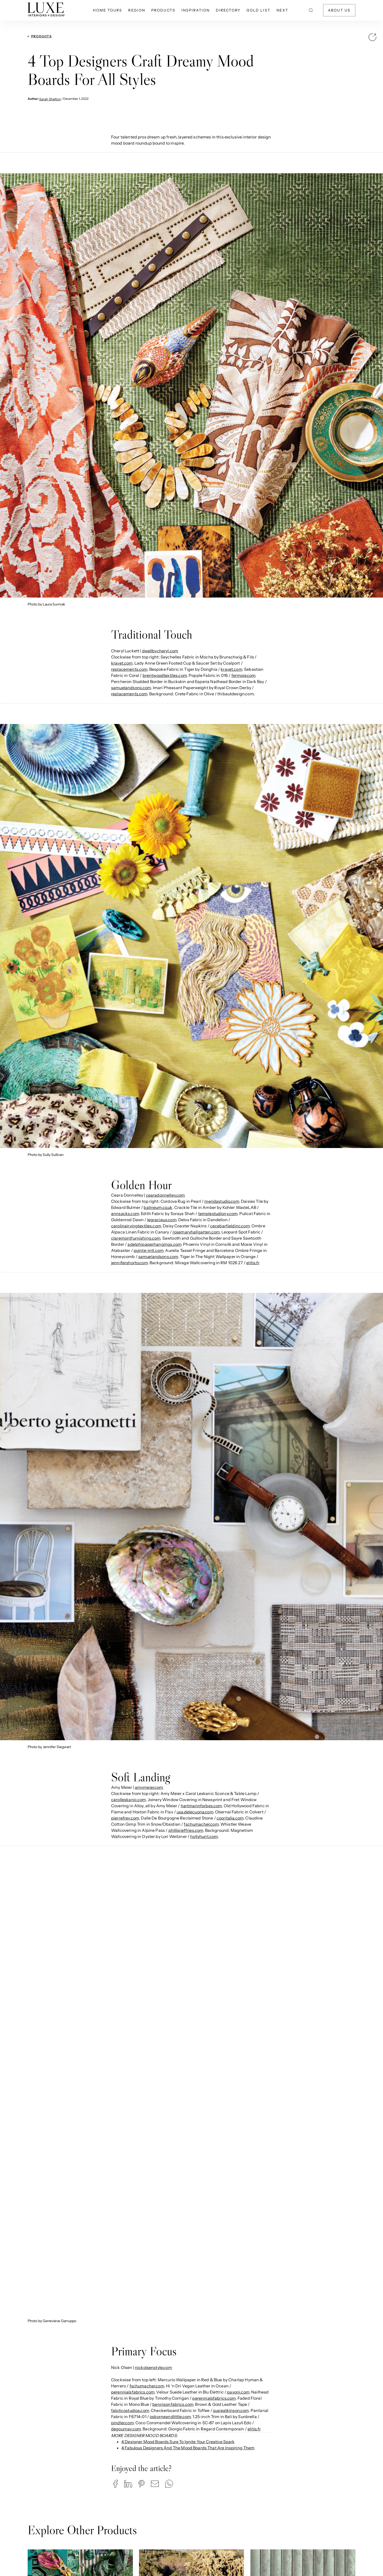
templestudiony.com (218, 1213)
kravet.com (122, 663)
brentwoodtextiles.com (165, 675)
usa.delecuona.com (195, 1811)
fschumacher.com (201, 1824)
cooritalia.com (230, 1818)
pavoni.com (238, 2392)
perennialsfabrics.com (132, 2392)
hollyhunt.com (204, 1836)
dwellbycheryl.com (160, 650)
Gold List (258, 10)
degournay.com (126, 2428)
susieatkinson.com (231, 2410)
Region (136, 10)
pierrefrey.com (125, 1818)
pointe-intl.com (148, 1250)
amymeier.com (149, 1787)
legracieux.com (161, 1219)
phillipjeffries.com (185, 1830)
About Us (339, 10)
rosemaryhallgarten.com (196, 1232)
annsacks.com (125, 1213)
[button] (115, 2483)
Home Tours (107, 10)
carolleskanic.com (128, 1799)
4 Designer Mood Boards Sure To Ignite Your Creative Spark (178, 2441)
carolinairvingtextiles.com (136, 1225)
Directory (228, 10)
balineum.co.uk (158, 1207)
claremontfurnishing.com (135, 1238)
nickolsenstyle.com (153, 2367)
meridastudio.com (221, 1201)
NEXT (282, 10)
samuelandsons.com (131, 687)
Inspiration (196, 10)
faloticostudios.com (130, 2410)
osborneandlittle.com (170, 2416)
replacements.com (129, 669)
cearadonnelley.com (165, 1195)
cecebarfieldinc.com (230, 1225)
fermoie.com (243, 675)
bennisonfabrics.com (172, 2404)
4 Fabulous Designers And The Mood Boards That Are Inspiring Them (188, 2447)
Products (163, 10)
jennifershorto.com (129, 1262)
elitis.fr (252, 1262)
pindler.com (122, 2422)
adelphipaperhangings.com (154, 1244)
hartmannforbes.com (201, 1805)
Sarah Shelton (50, 99)
